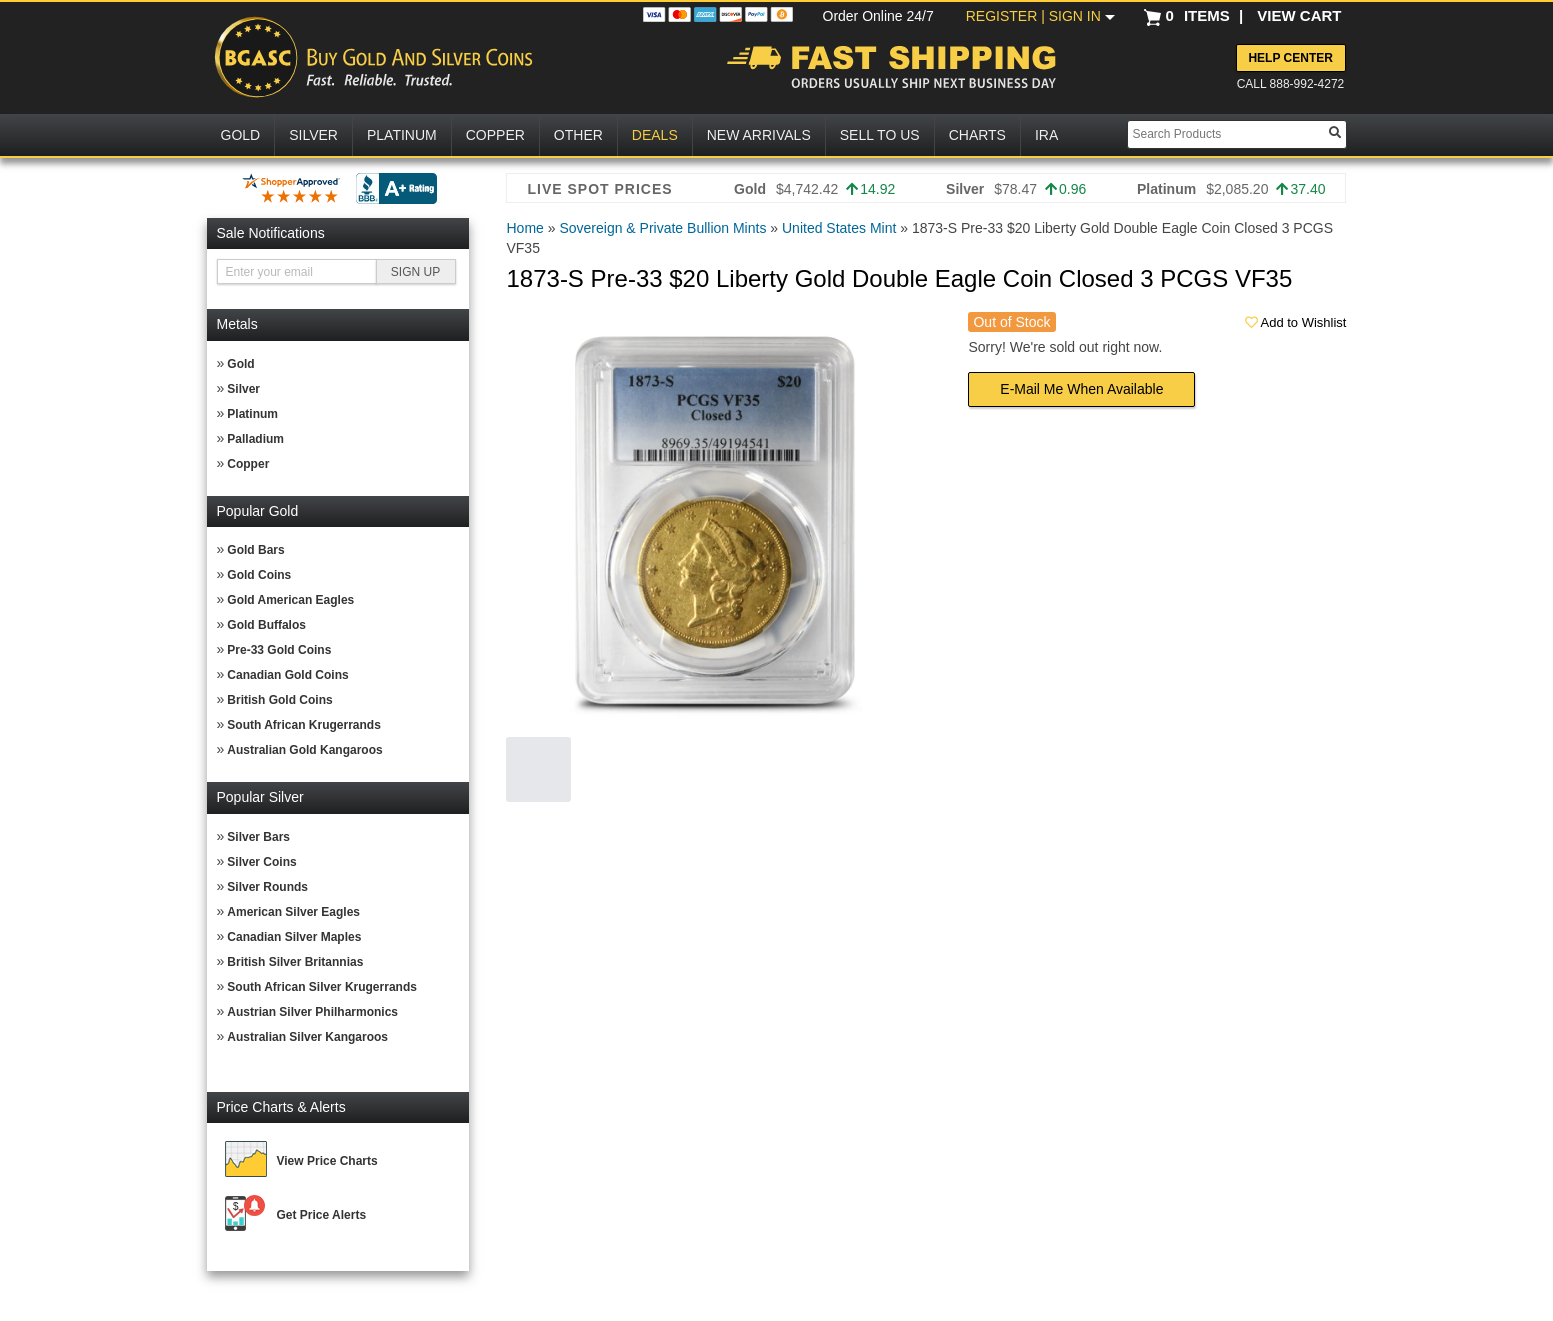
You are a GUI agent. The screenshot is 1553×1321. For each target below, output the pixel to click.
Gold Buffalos (266, 625)
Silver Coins (261, 862)
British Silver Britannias (295, 962)
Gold (240, 364)
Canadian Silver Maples (294, 937)
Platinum (252, 414)
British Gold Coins (279, 700)
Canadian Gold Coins (287, 675)
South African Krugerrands (304, 725)
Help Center (1290, 58)
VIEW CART (1299, 15)
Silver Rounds (267, 887)
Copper (248, 464)
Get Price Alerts (322, 1215)
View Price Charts (327, 1161)
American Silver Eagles (293, 912)
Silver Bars (258, 837)
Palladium (255, 439)
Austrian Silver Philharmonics (312, 1012)
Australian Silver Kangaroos (307, 1037)
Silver (243, 389)
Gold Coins (259, 575)
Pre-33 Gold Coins (279, 650)
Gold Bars (255, 550)
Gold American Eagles (290, 600)
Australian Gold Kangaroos (304, 750)
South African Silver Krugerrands (322, 987)
